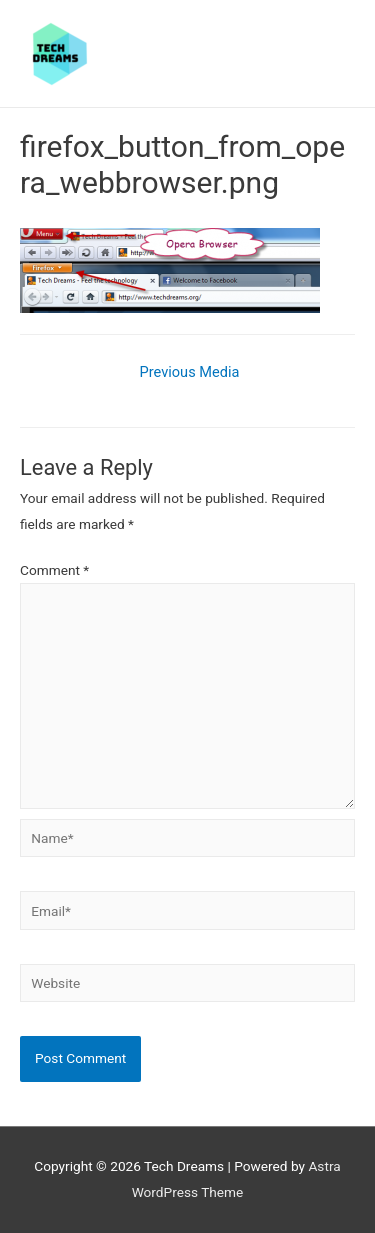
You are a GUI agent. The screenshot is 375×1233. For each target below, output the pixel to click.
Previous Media (190, 372)
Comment (54, 570)
